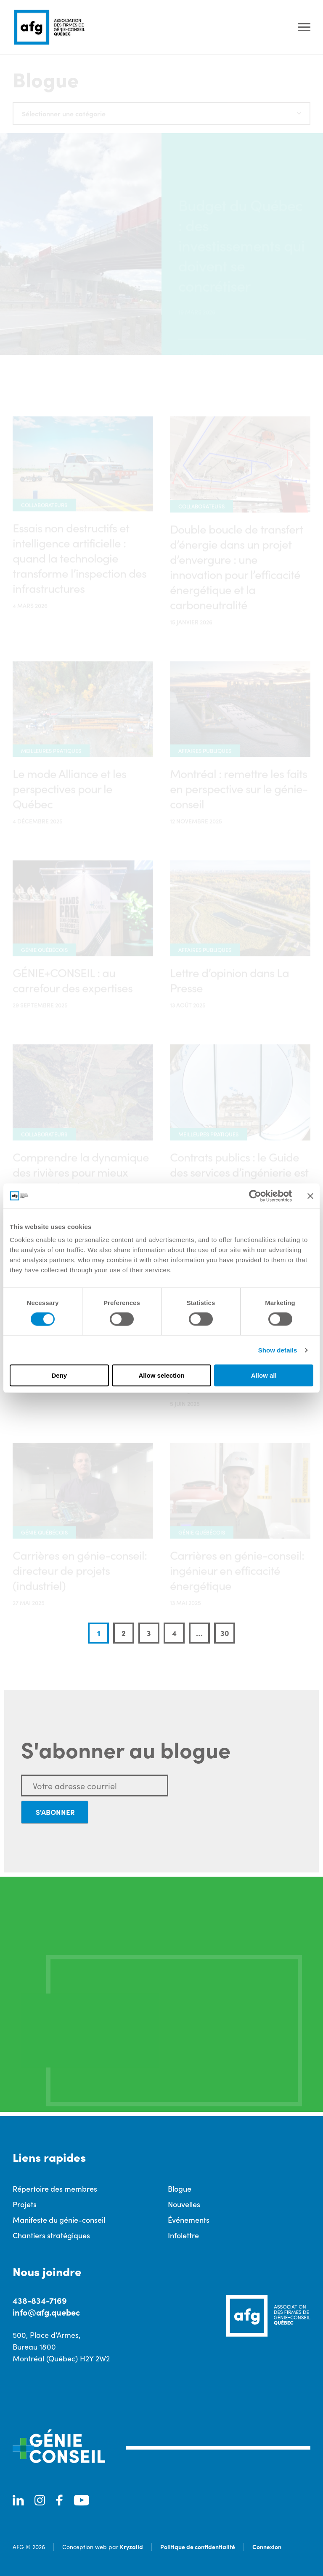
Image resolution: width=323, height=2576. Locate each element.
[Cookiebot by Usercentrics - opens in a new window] (255, 1196)
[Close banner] (310, 1196)
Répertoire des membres (55, 2188)
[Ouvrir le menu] (304, 27)
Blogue (179, 2188)
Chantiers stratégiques (51, 2235)
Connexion (266, 2546)
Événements (188, 2219)
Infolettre (183, 2235)
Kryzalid (131, 2546)
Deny (59, 1375)
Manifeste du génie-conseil (59, 2219)
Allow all (264, 1375)
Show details (277, 1349)
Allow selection (161, 1375)
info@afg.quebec (46, 2312)
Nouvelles (184, 2204)
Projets (25, 2204)
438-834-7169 (40, 2300)
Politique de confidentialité (197, 2546)
